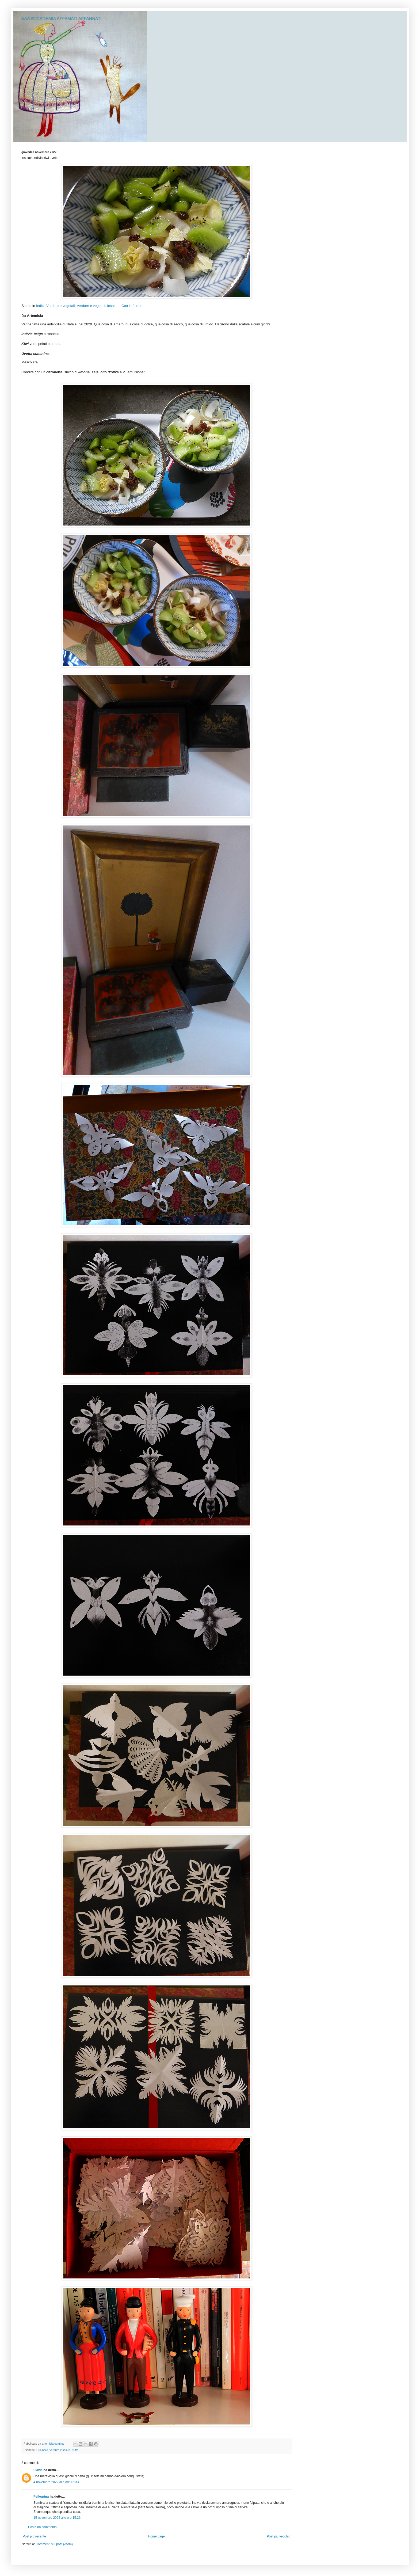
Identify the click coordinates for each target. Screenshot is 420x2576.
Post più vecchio (278, 2536)
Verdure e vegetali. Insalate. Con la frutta (109, 306)
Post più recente (34, 2536)
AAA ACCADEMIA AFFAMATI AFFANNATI (61, 19)
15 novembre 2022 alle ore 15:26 (57, 2518)
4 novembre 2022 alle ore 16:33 (56, 2482)
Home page (156, 2536)
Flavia (38, 2470)
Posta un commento (42, 2527)
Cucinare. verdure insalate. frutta (57, 2450)
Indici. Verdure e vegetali (55, 306)
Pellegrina (41, 2496)
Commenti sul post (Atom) (54, 2544)
